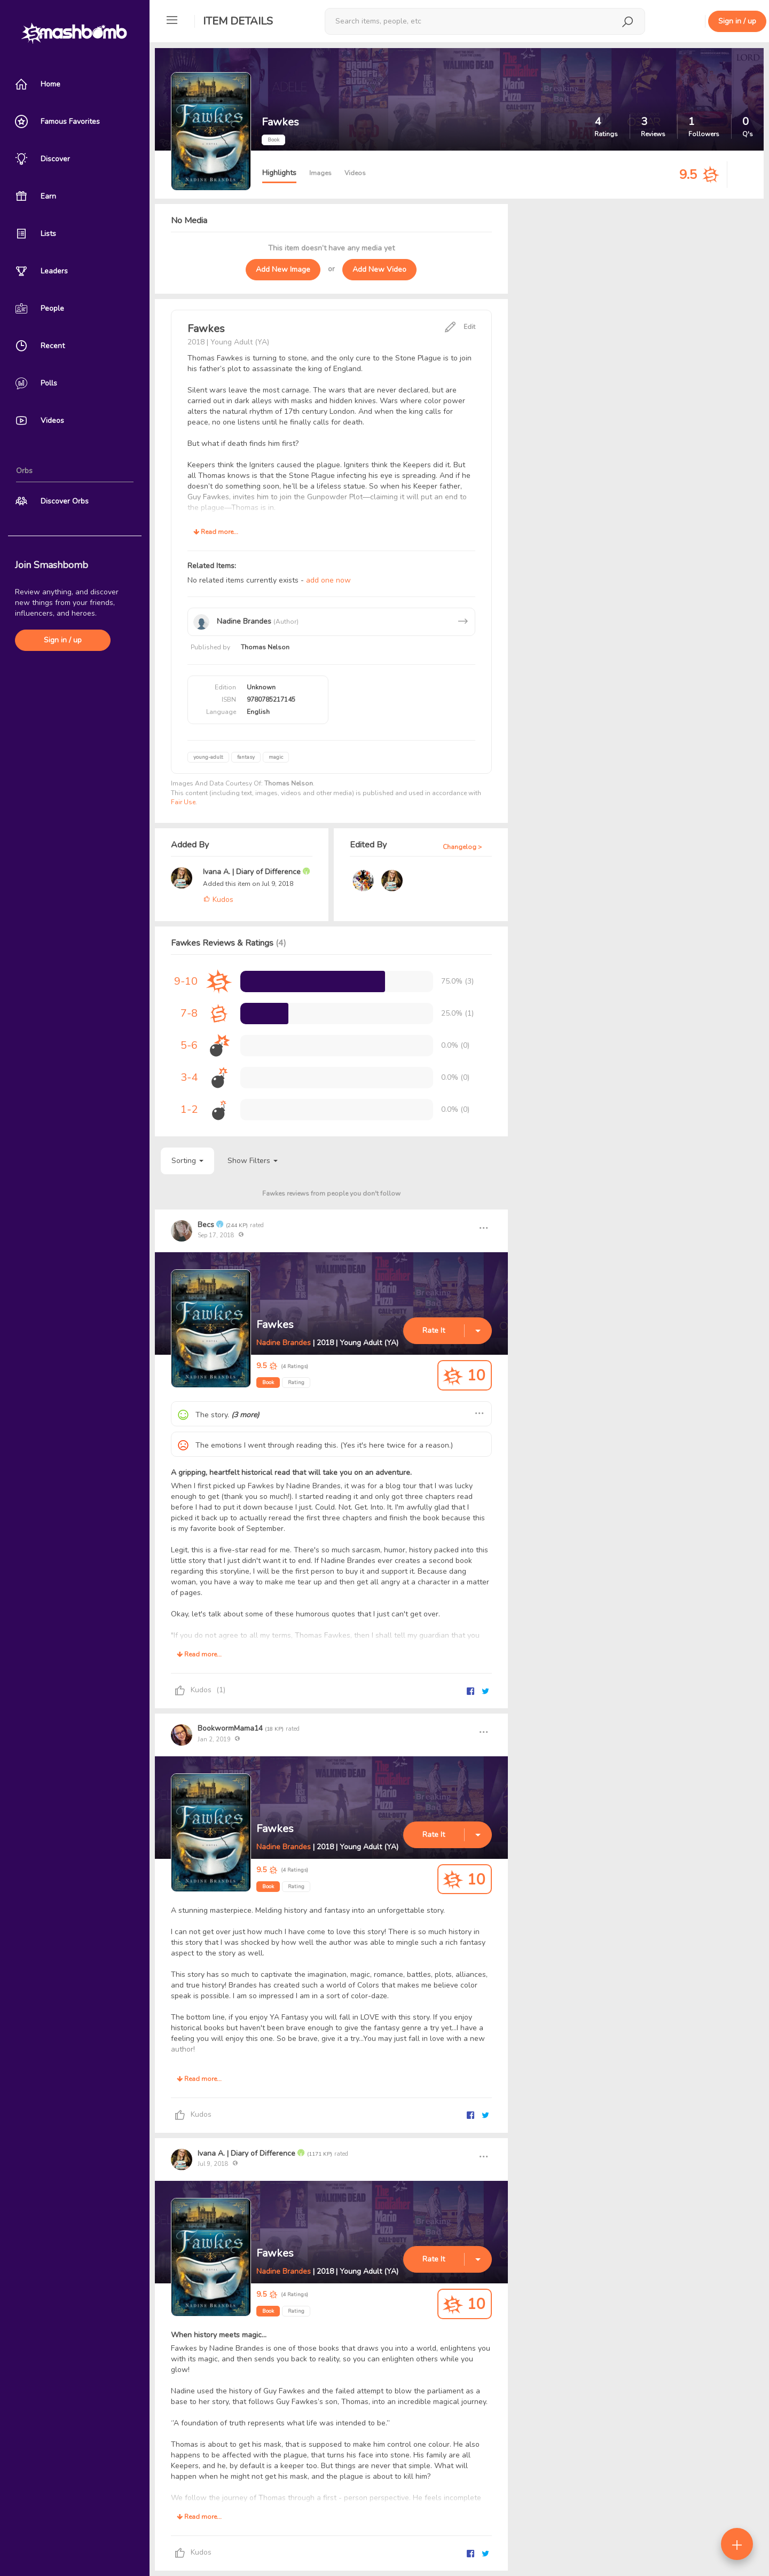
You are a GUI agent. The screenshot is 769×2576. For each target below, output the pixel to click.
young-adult (208, 757)
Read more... (215, 532)
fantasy (246, 757)
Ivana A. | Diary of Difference (253, 872)
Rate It (433, 1330)
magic (276, 757)
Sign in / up (63, 640)
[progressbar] (312, 981)
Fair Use (183, 802)
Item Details (238, 21)
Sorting (187, 1161)
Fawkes (275, 1324)
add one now (328, 580)
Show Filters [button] (252, 1161)
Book (268, 1382)
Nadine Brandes (283, 1343)
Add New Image (283, 269)
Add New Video (379, 269)
